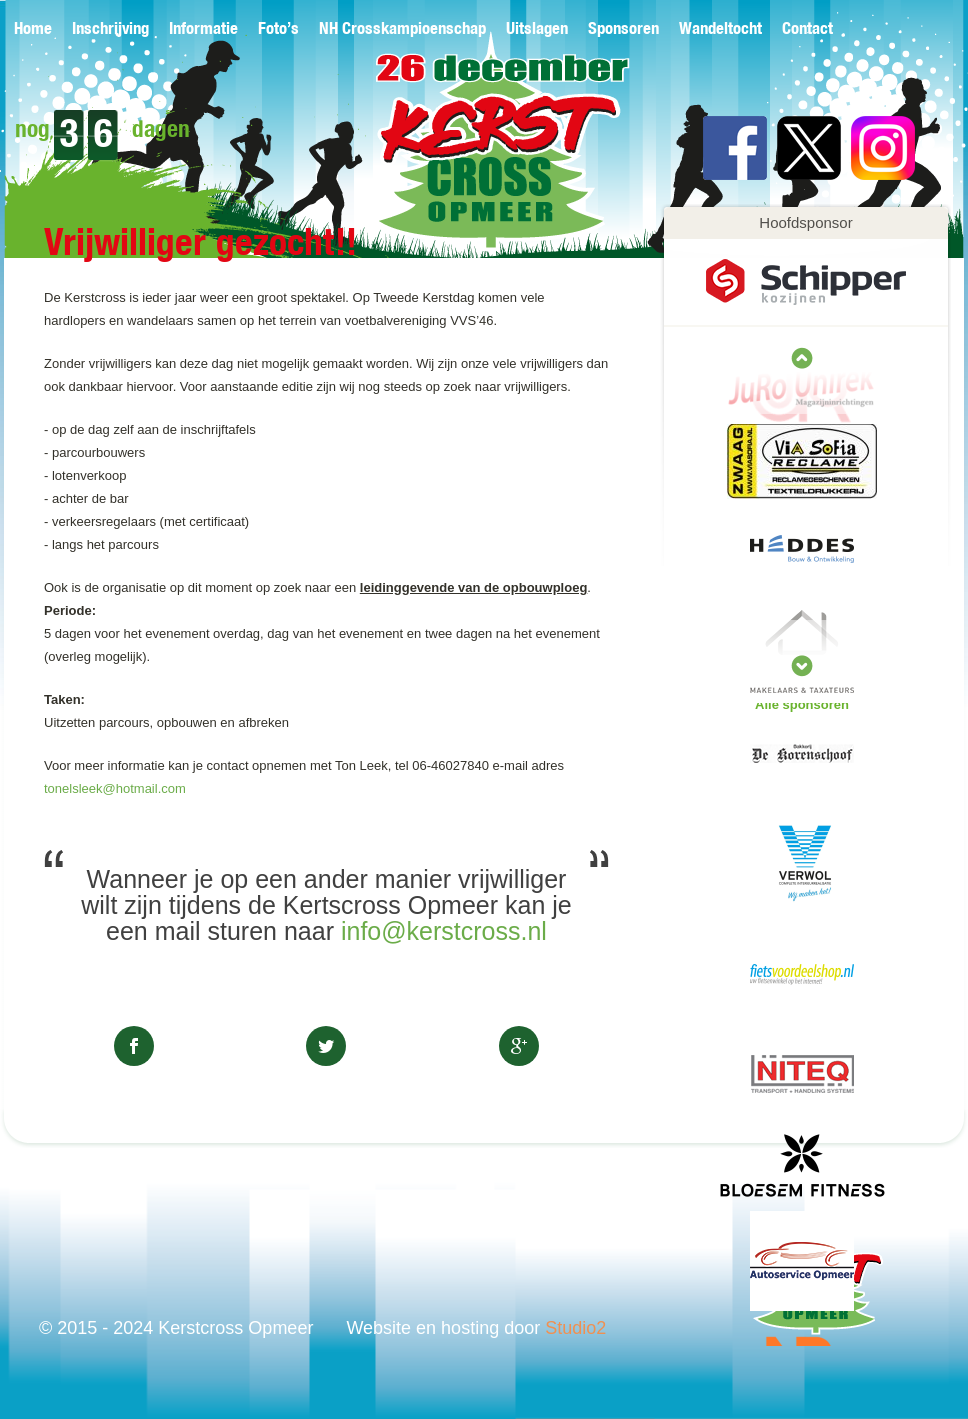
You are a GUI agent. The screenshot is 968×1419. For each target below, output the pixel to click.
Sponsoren (623, 29)
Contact (807, 29)
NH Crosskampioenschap (402, 29)
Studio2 (575, 1328)
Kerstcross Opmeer (470, 157)
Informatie (203, 29)
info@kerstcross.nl (444, 931)
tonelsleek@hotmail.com (115, 788)
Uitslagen (537, 29)
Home (33, 29)
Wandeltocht (720, 29)
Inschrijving (110, 29)
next (802, 358)
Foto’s (278, 29)
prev (802, 666)
